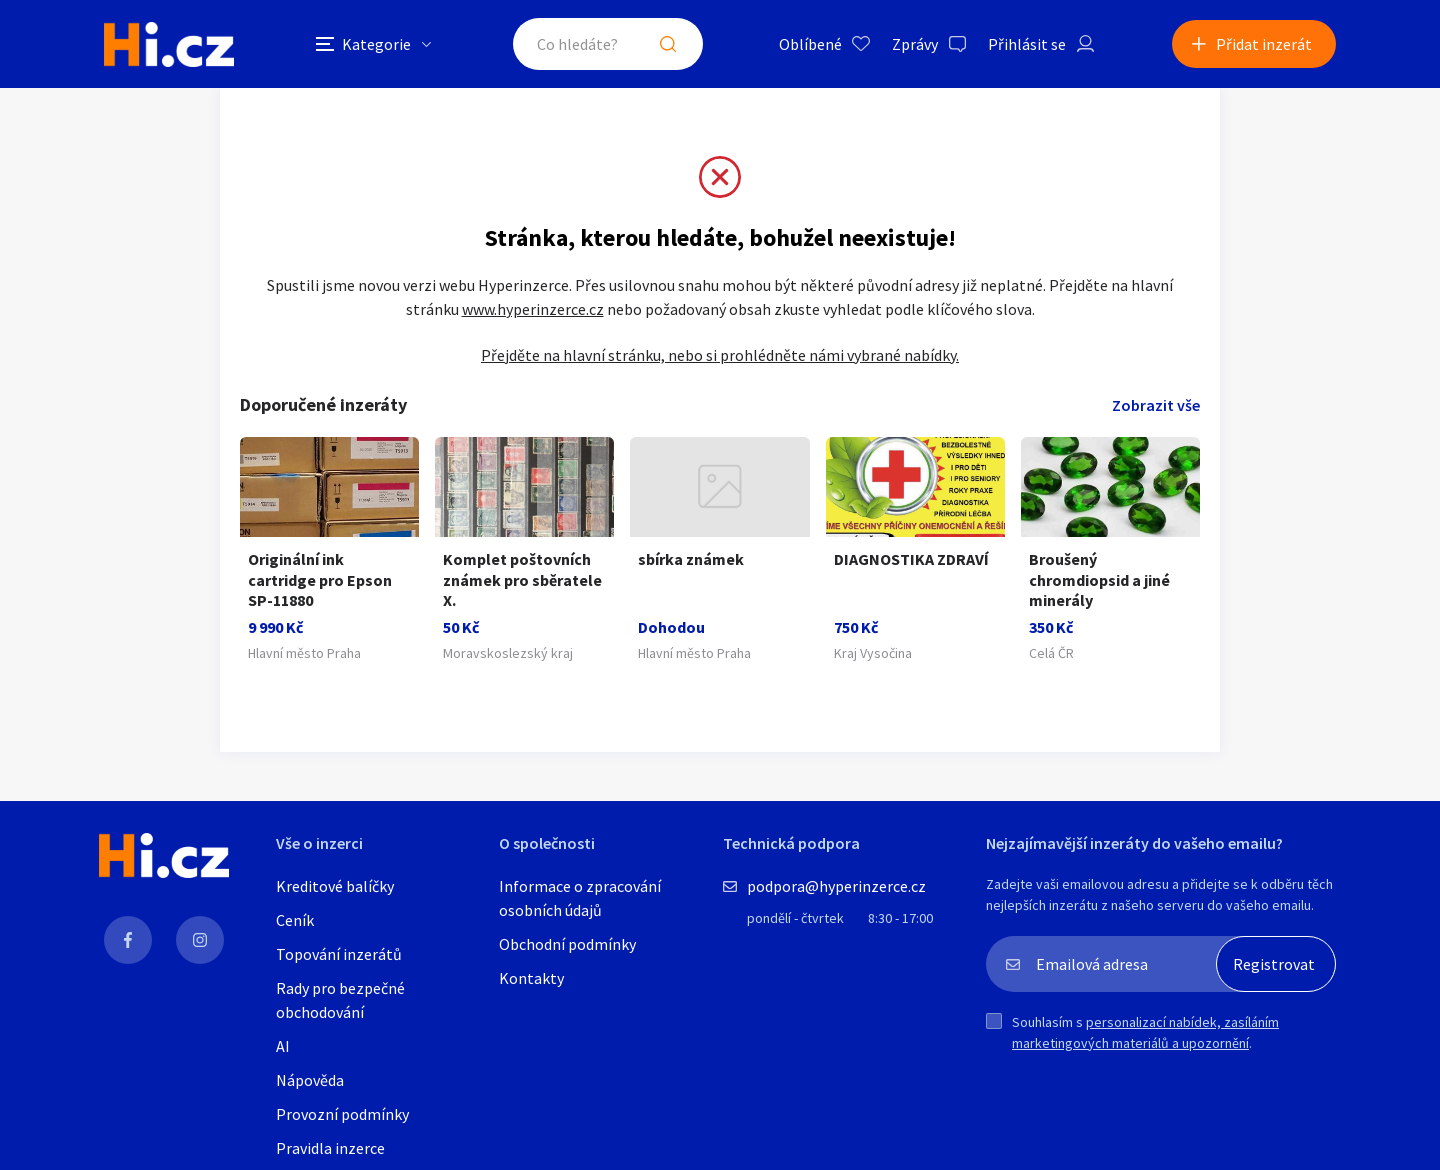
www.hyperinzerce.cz (533, 309)
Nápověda (310, 1080)
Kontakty (531, 978)
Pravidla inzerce (330, 1148)
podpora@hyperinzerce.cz (836, 886)
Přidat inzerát (1264, 44)
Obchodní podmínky (567, 944)
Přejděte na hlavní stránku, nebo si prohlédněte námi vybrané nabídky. (720, 355)
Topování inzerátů (339, 954)
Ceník (295, 920)
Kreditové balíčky (335, 886)
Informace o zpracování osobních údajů (580, 898)
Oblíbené (810, 44)
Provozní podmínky (342, 1114)
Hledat (668, 44)
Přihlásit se (1027, 44)
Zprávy (915, 44)
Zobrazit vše (1156, 405)
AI (283, 1046)
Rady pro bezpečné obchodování (340, 1000)
